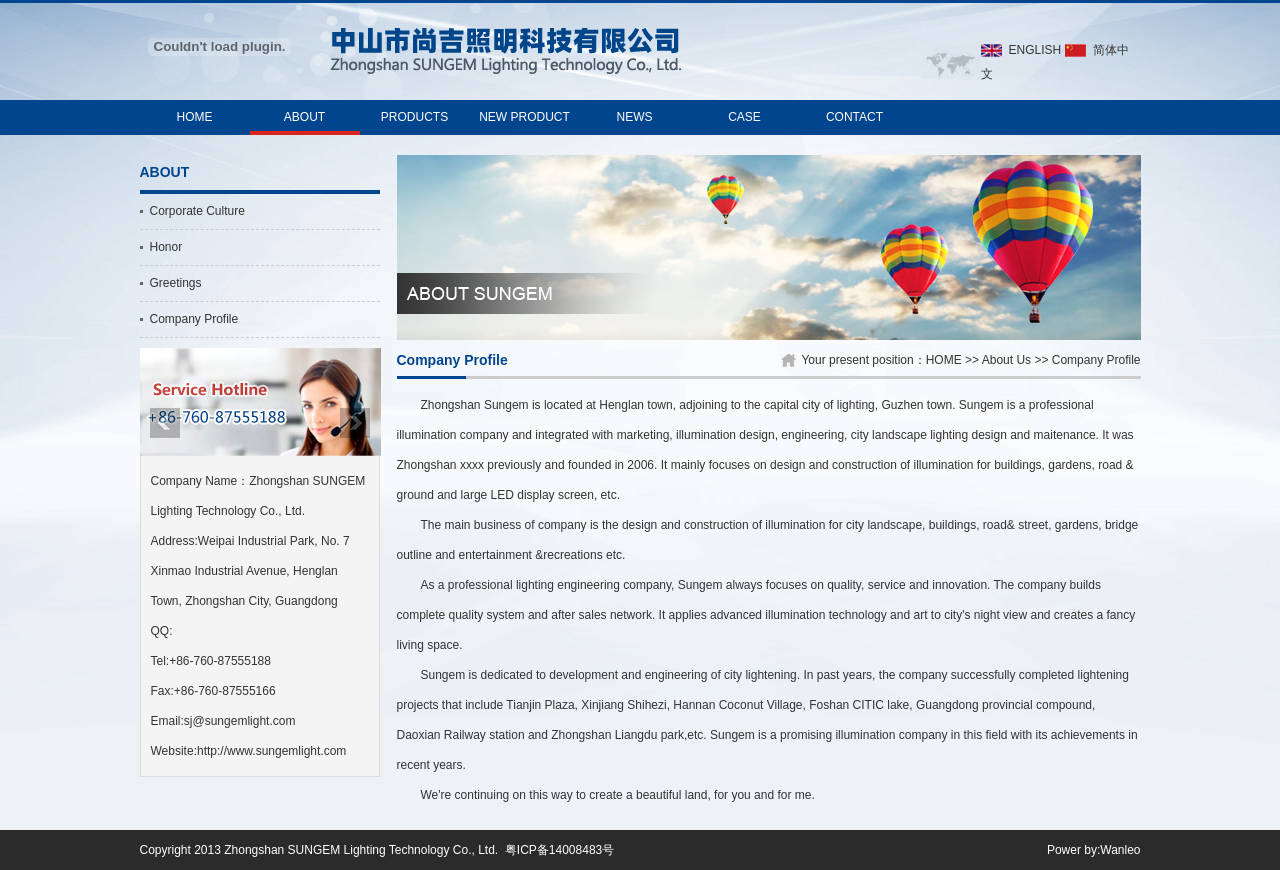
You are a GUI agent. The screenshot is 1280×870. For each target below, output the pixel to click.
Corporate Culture (197, 211)
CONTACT (854, 117)
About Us (1006, 360)
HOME (195, 117)
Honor (166, 247)
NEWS (635, 117)
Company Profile (194, 319)
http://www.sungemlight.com (271, 751)
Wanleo (1120, 850)
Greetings (176, 283)
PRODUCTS (414, 117)
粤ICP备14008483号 (559, 850)
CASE (744, 117)
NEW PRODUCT (524, 117)
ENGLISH (1035, 50)
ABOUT (304, 117)
